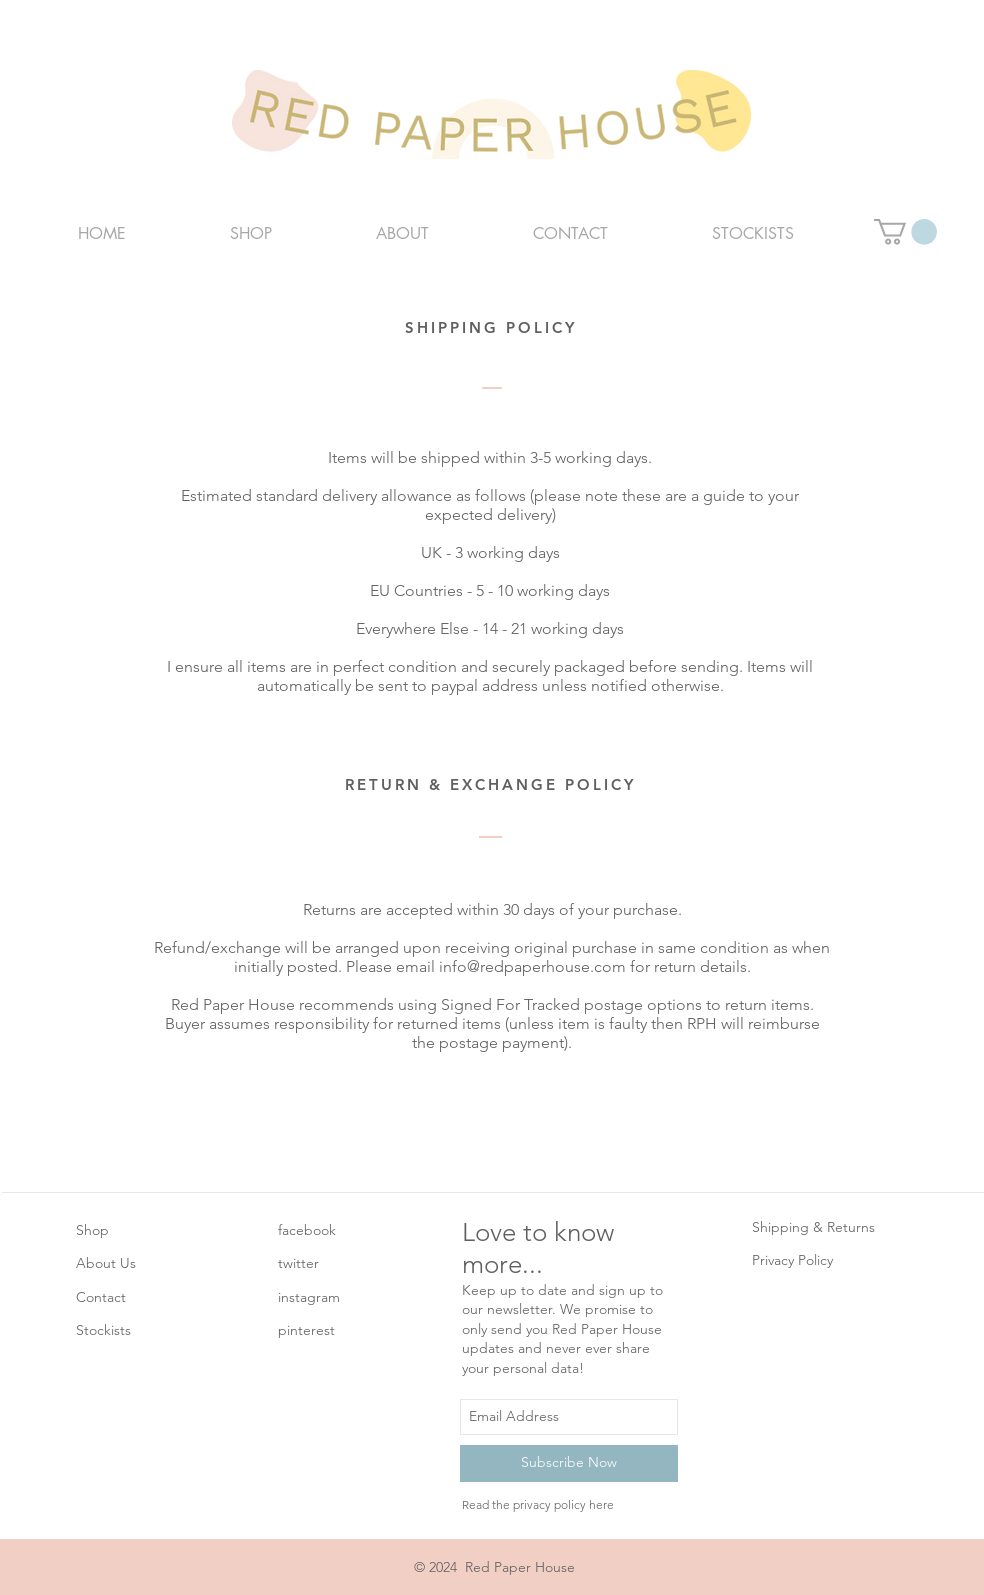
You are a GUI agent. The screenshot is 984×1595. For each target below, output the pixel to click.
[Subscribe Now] (569, 1463)
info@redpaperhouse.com (532, 966)
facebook (307, 1230)
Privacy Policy (792, 1260)
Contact (101, 1297)
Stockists (103, 1330)
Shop (92, 1230)
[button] (905, 232)
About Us (106, 1263)
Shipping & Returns (813, 1227)
